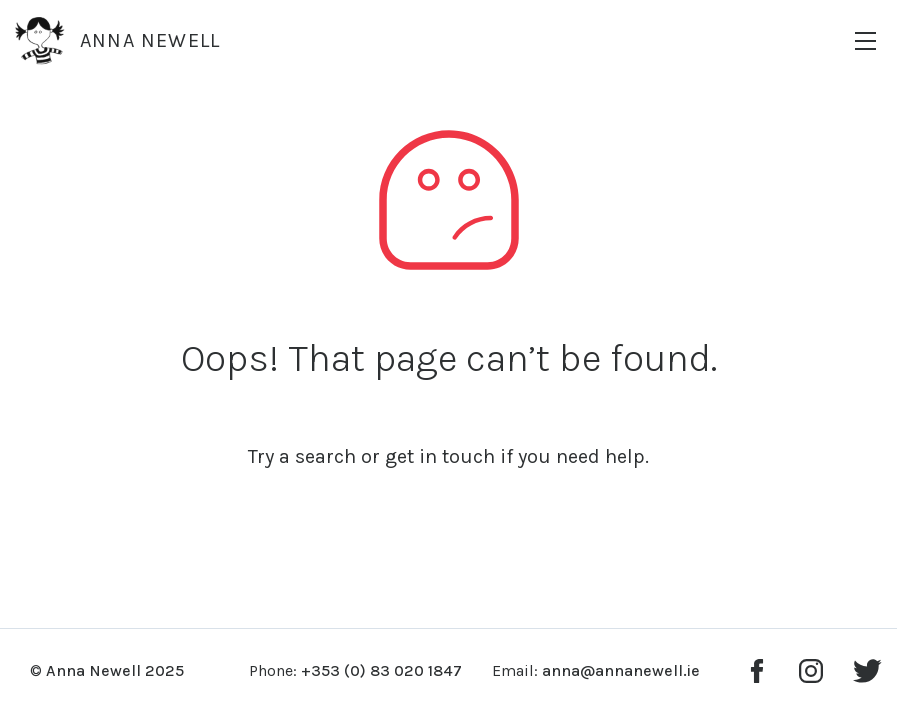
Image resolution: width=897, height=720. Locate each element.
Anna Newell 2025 (115, 670)
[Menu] (865, 41)
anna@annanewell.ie (621, 670)
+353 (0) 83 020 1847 (381, 670)
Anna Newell (117, 40)
